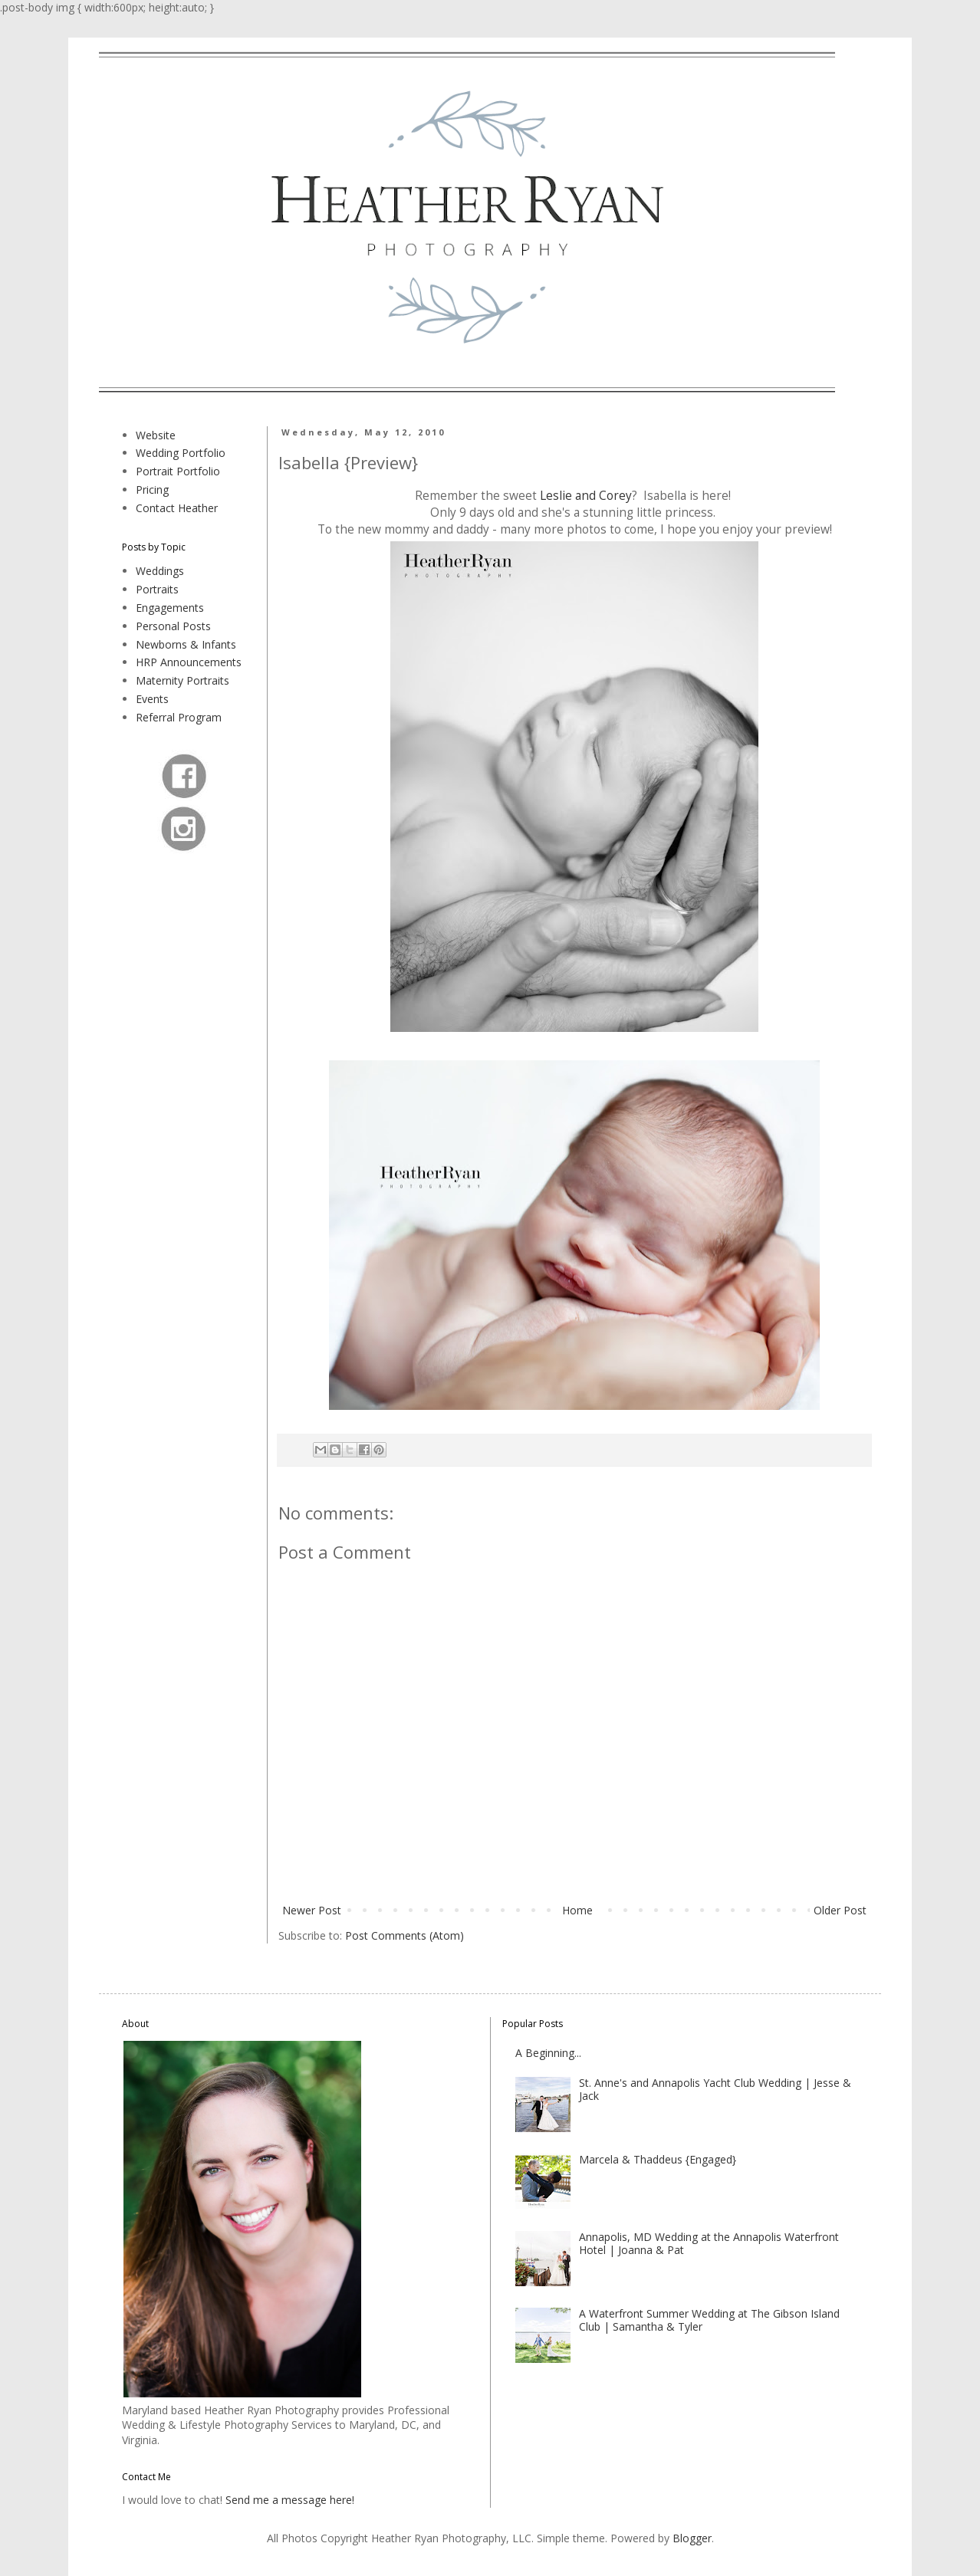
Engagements (170, 607)
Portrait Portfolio (178, 471)
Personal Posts (173, 626)
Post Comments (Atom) (404, 1935)
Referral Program (179, 717)
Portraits (157, 589)
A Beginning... (548, 2052)
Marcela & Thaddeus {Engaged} (657, 2159)
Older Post (840, 1910)
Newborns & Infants (186, 644)
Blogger (692, 2538)
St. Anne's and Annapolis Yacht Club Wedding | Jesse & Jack (715, 2089)
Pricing (152, 489)
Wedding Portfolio (180, 452)
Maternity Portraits (182, 680)
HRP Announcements (189, 662)
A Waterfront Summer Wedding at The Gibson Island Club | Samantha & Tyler (709, 2320)
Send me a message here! (289, 2499)
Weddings (160, 571)
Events (152, 699)
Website (156, 435)
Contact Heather (177, 508)
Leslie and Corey (586, 496)
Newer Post (311, 1910)
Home (577, 1910)
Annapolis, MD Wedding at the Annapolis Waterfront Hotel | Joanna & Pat (709, 2243)
